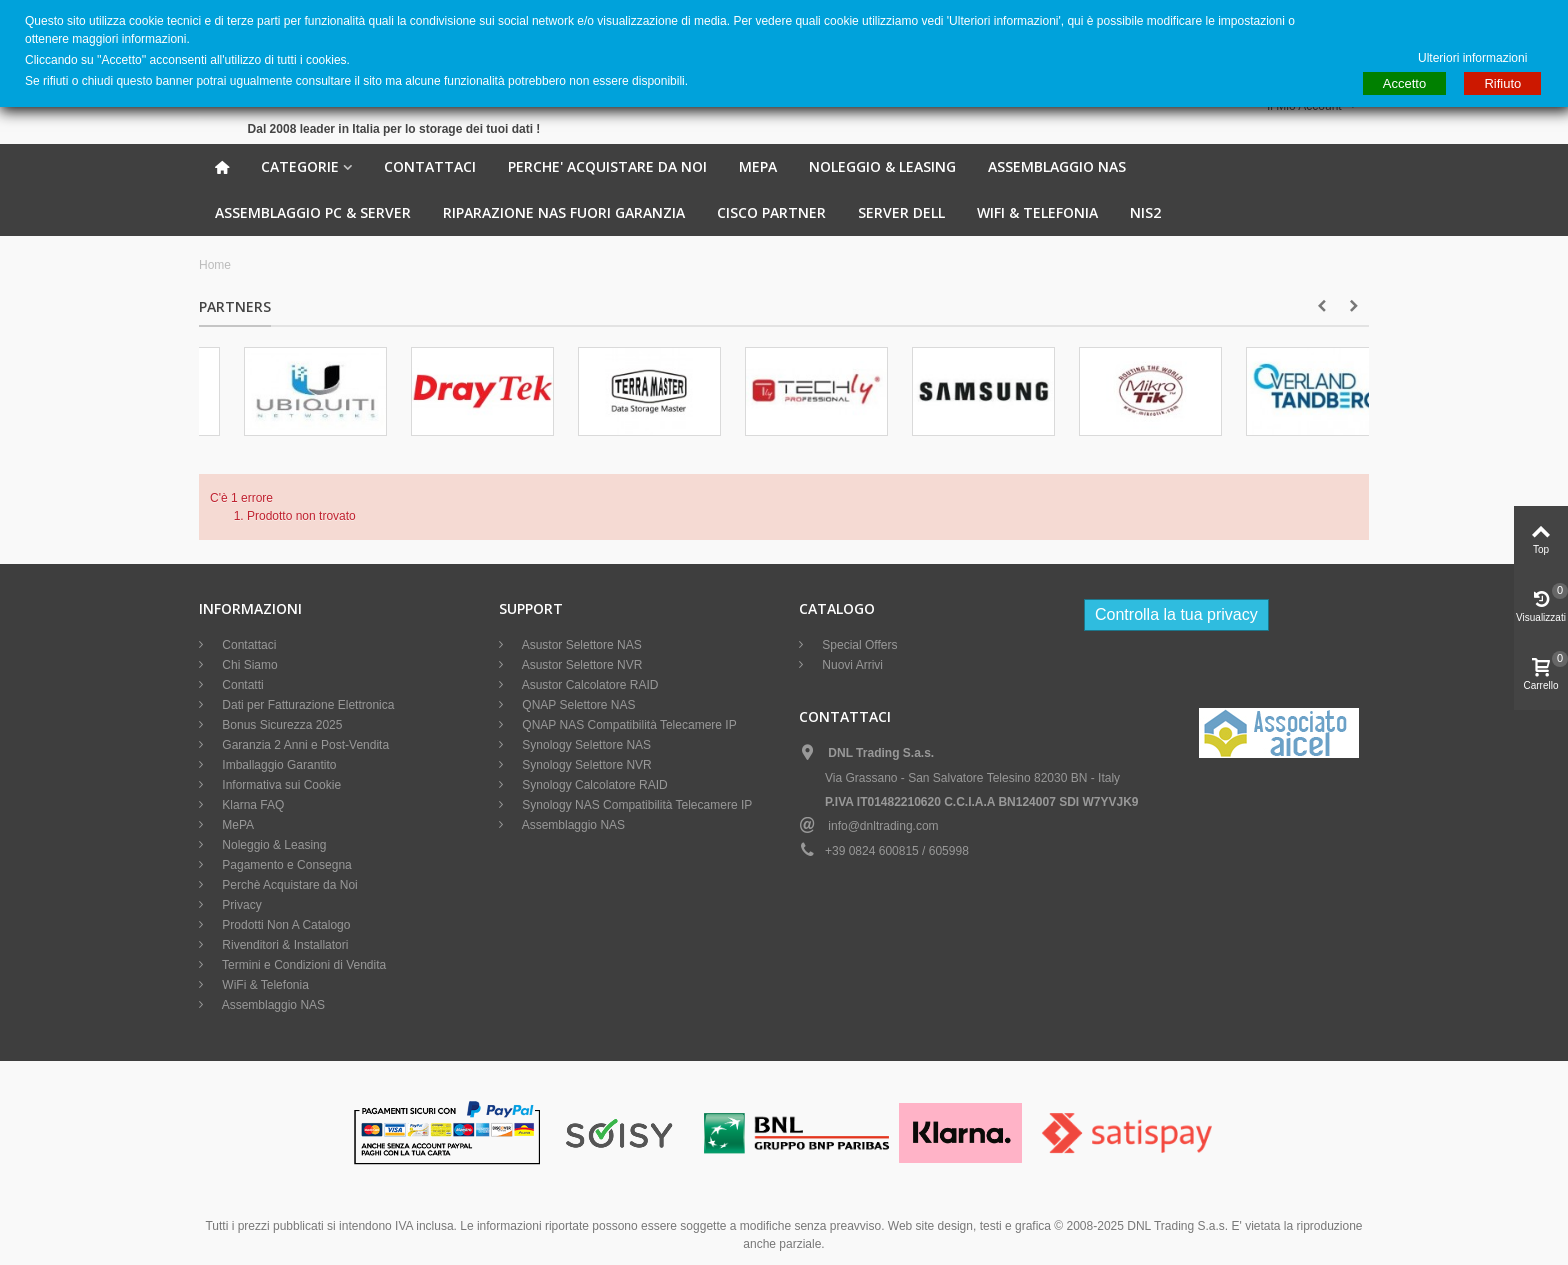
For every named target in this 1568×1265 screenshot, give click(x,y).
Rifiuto (1502, 83)
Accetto (1404, 83)
